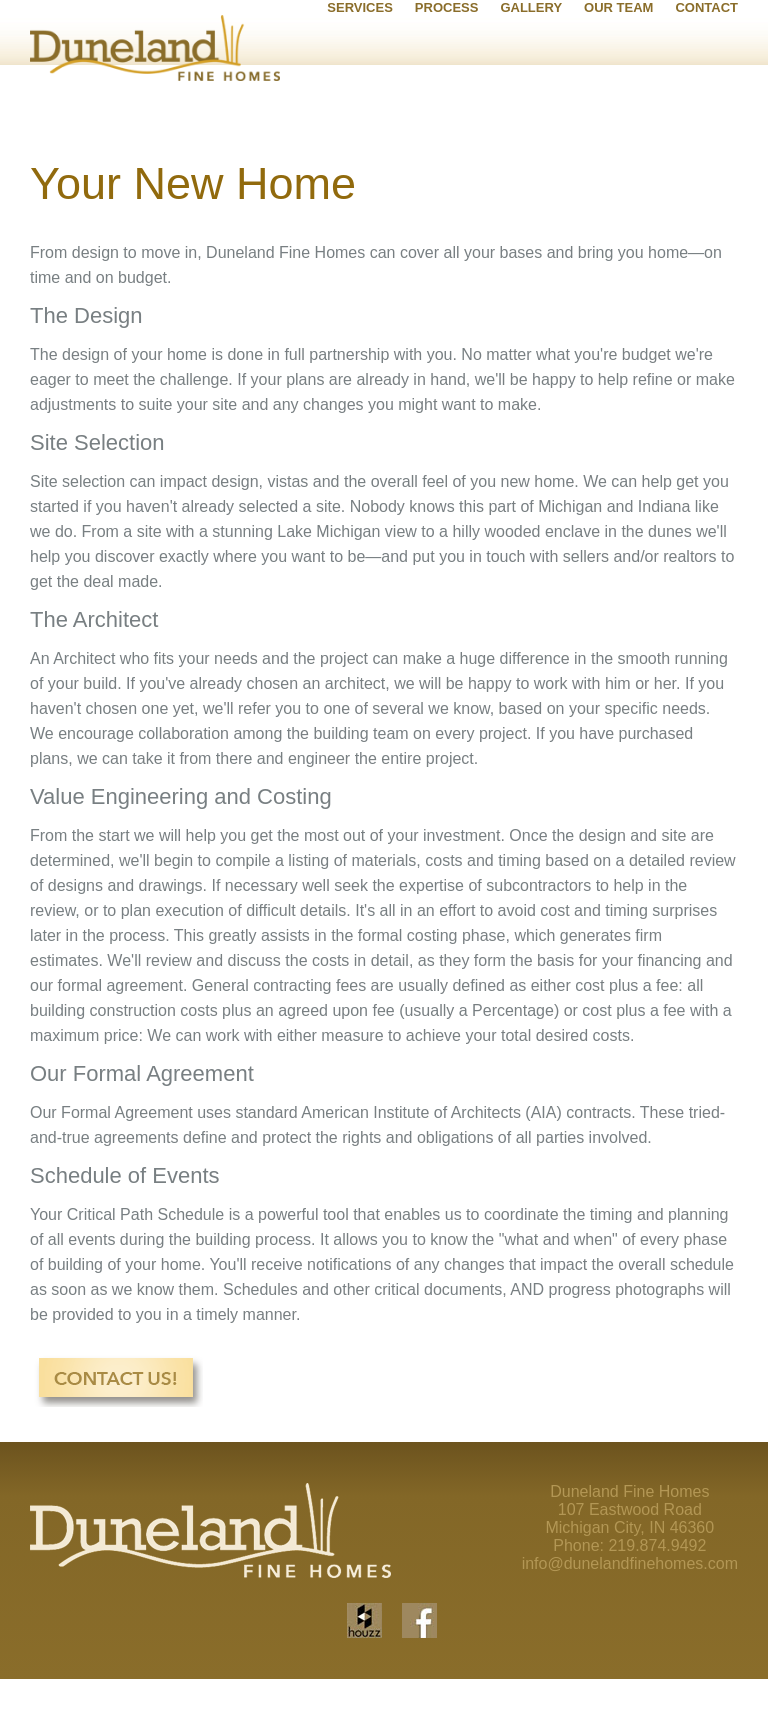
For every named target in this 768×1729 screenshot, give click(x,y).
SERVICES (360, 94)
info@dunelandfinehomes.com (630, 1611)
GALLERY (531, 94)
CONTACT (706, 94)
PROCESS (447, 94)
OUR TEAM (618, 94)
